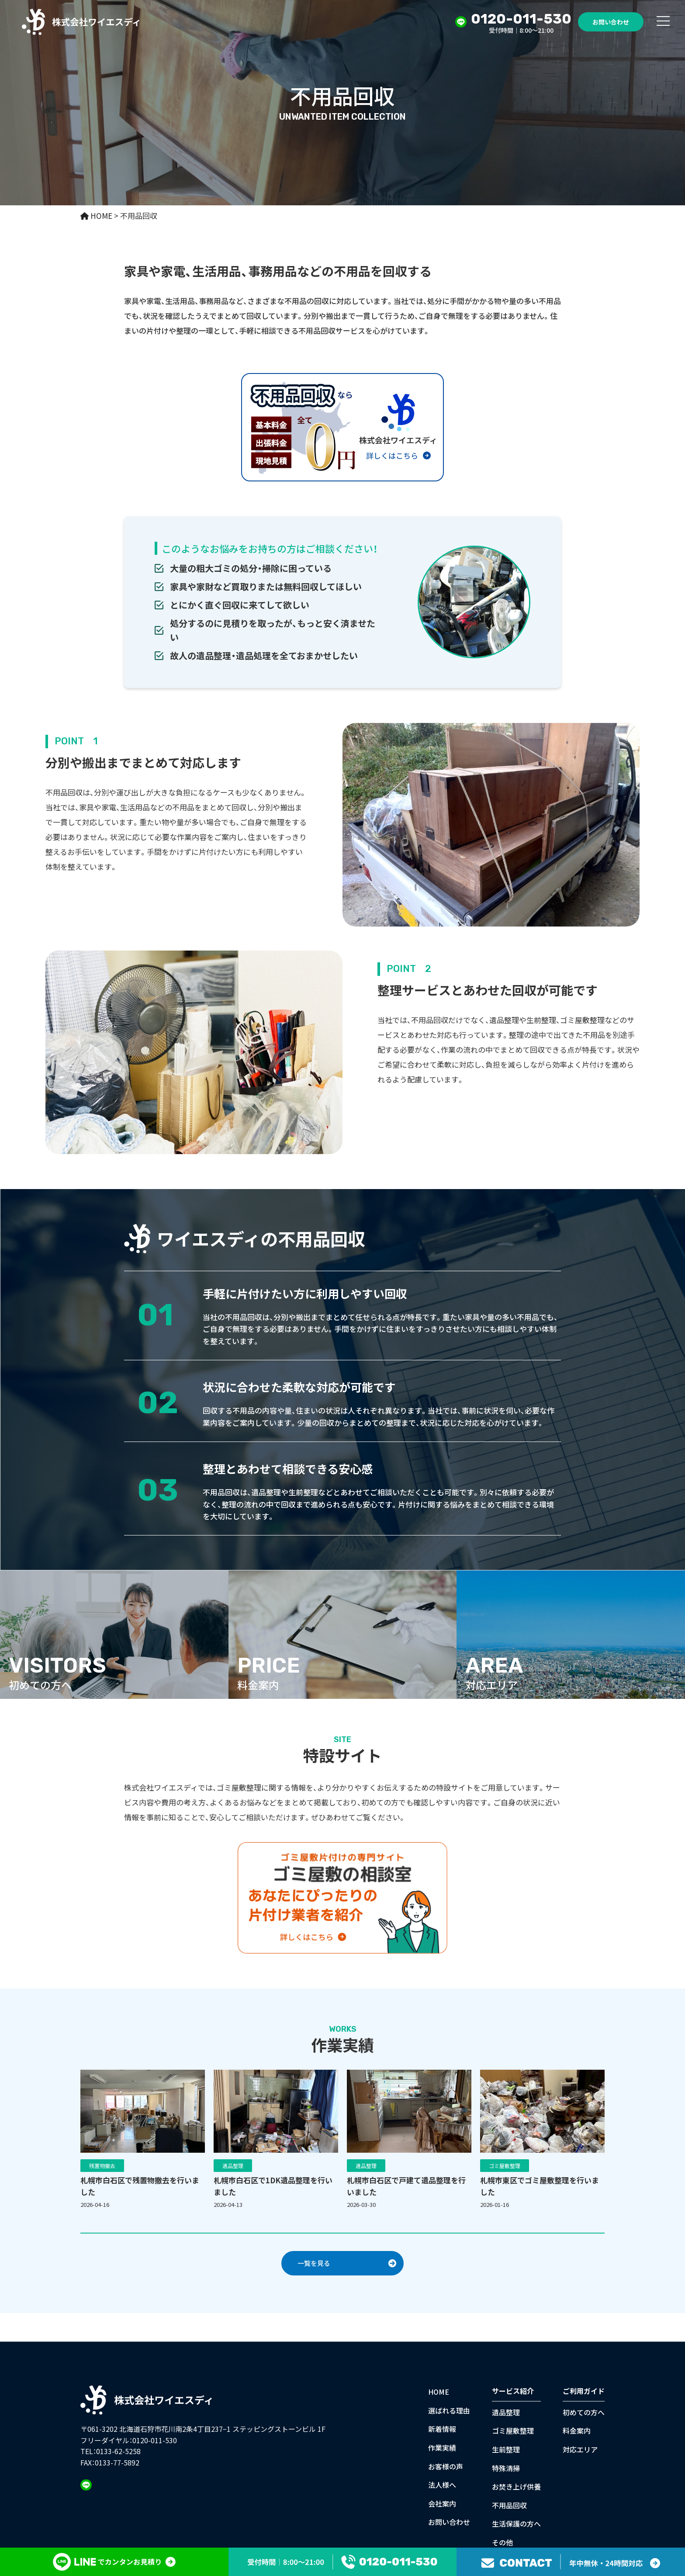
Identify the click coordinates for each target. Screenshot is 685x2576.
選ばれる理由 (449, 2410)
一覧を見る (314, 2263)
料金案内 (577, 2430)
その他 (502, 2542)
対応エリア (580, 2449)
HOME (438, 2391)
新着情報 (442, 2429)
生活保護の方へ (516, 2523)
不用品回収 (509, 2505)
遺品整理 (232, 2165)
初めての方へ (584, 2412)
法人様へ (442, 2484)
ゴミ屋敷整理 (504, 2165)
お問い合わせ (610, 21)
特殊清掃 (506, 2467)
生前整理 (506, 2449)
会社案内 (442, 2503)
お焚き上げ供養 (516, 2486)
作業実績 (442, 2447)
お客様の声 (445, 2466)
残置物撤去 (102, 2165)
